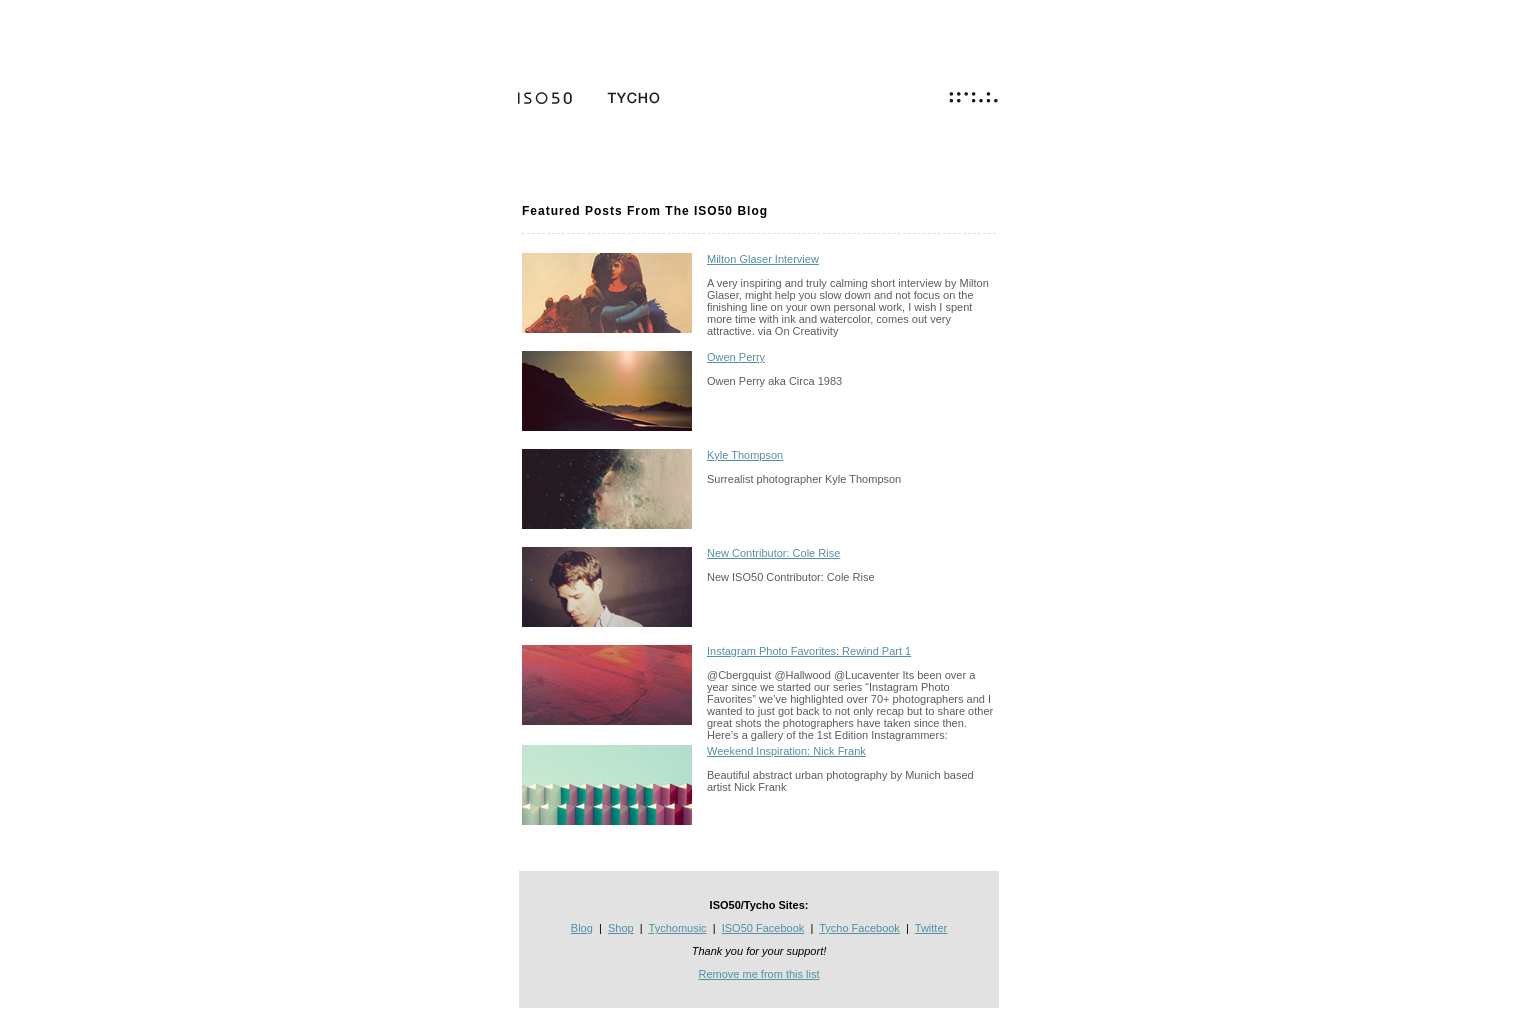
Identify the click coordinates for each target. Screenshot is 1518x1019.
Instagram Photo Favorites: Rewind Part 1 (809, 651)
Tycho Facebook (859, 928)
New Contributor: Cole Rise (773, 553)
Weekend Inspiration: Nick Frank (786, 751)
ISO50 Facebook (763, 928)
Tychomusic (678, 928)
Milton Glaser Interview (763, 259)
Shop (621, 928)
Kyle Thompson (745, 455)
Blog (582, 928)
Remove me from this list (758, 974)
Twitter (931, 928)
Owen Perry (736, 357)
